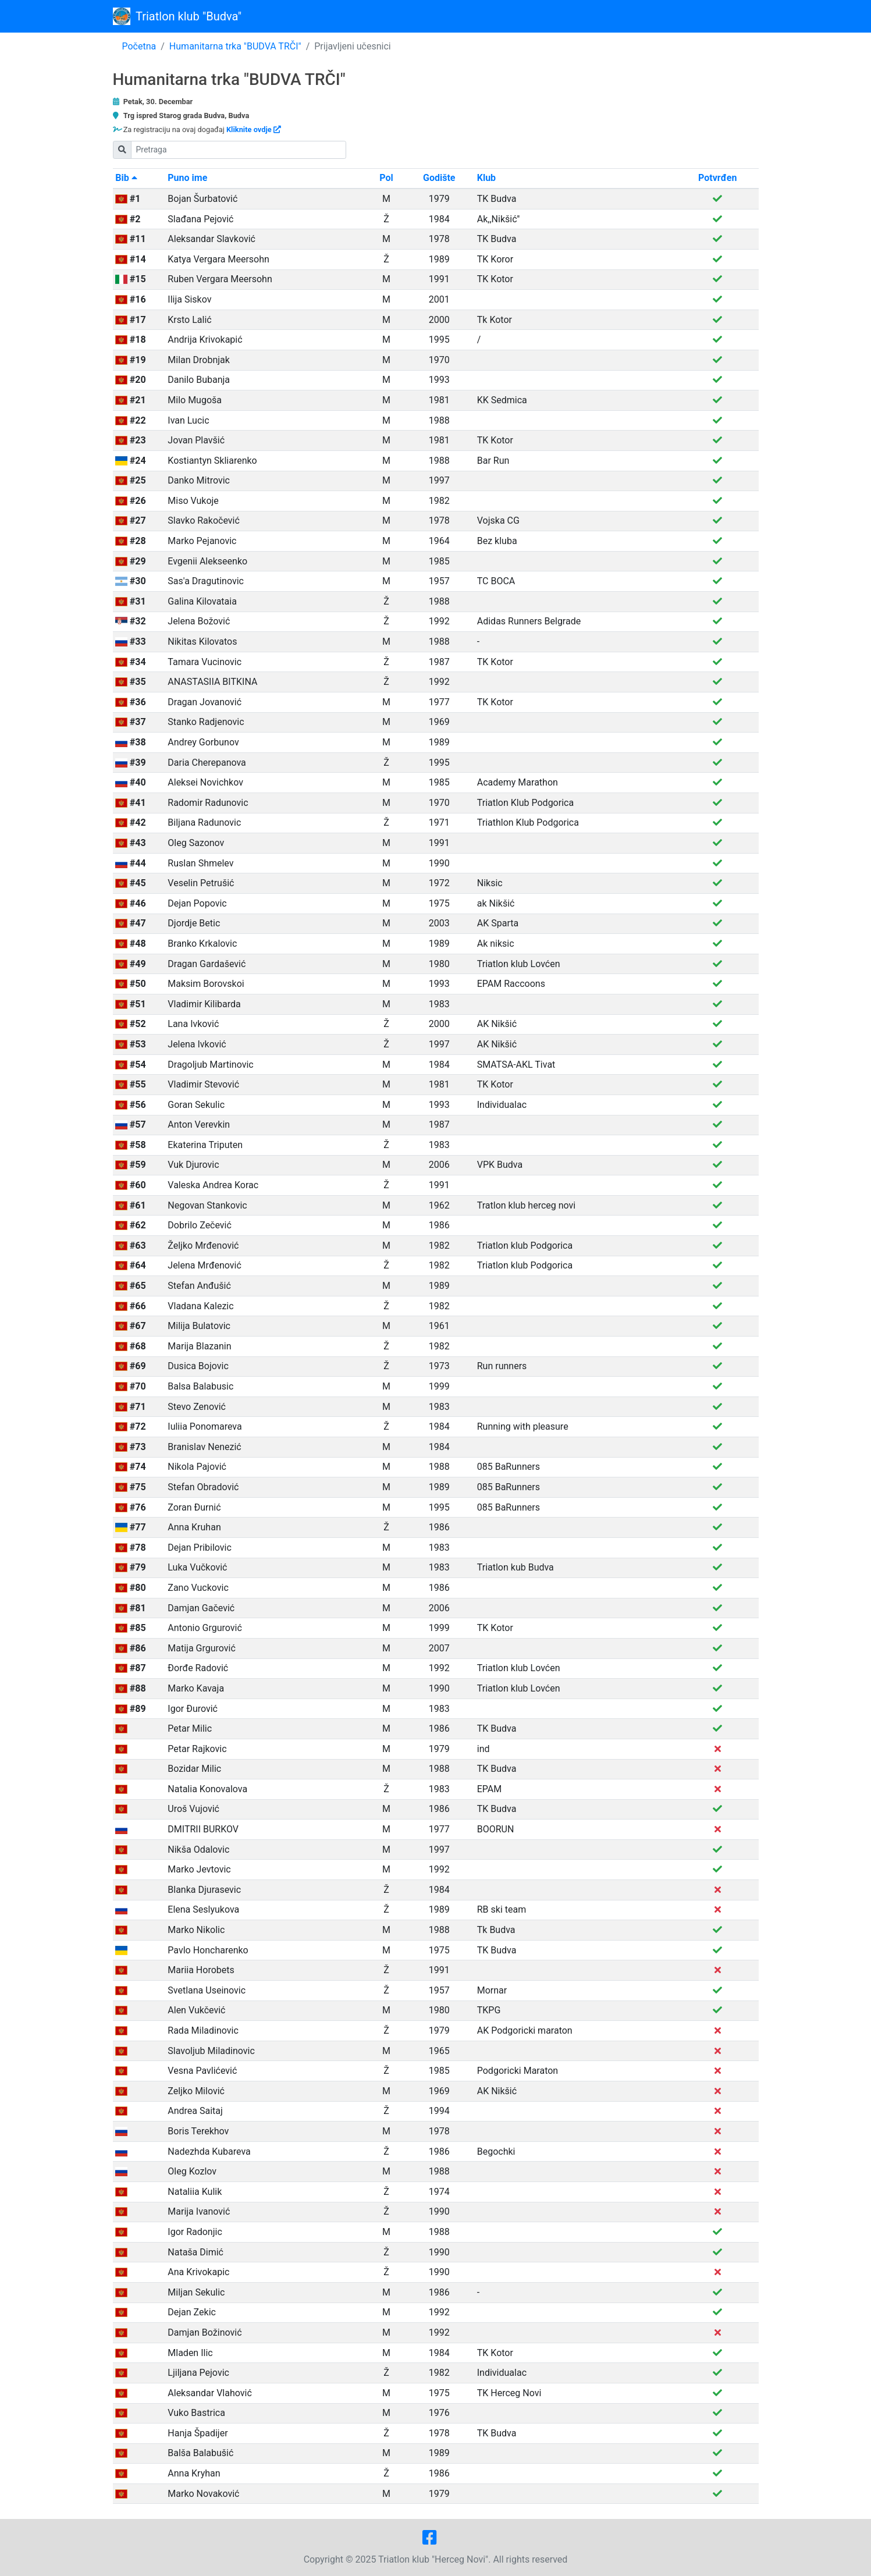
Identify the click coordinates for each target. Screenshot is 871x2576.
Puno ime (187, 177)
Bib (126, 177)
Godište (439, 177)
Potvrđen (717, 177)
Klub (486, 177)
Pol (386, 177)
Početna (139, 46)
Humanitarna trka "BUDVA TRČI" (235, 46)
